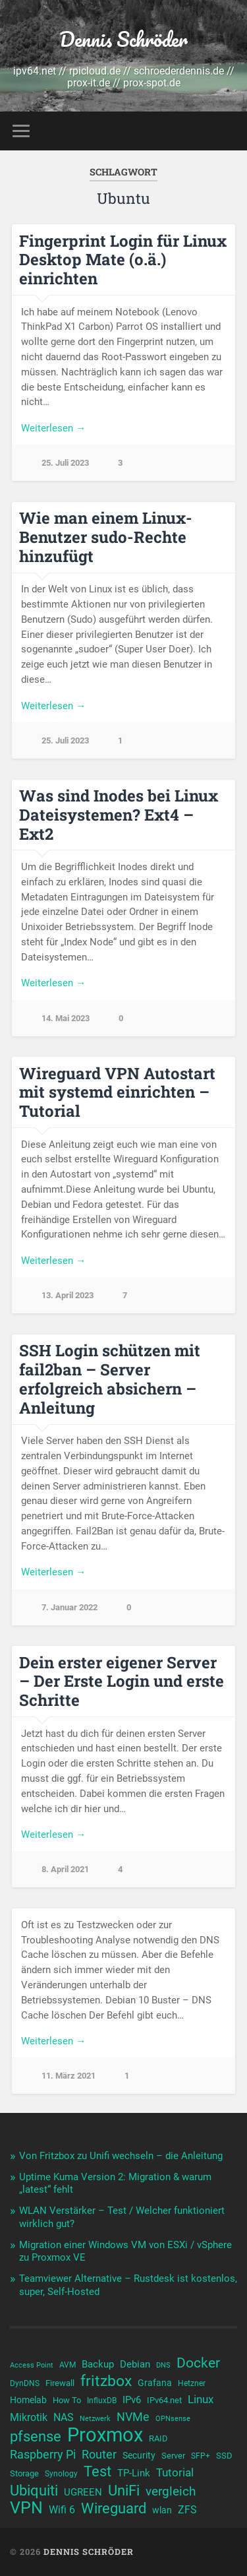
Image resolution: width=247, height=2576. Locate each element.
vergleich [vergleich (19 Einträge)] (171, 2491)
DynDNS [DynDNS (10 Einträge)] (25, 2383)
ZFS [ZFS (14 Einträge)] (187, 2509)
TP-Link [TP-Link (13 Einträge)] (133, 2473)
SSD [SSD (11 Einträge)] (224, 2456)
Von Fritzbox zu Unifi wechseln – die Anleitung (121, 2156)
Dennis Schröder (123, 39)
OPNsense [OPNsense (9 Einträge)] (172, 2418)
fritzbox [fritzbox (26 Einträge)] (106, 2381)
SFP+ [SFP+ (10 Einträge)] (200, 2456)
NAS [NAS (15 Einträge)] (63, 2417)
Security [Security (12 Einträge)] (139, 2455)
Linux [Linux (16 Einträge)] (200, 2399)
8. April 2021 (65, 1869)
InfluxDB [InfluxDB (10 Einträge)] (102, 2400)
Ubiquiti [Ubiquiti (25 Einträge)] (34, 2490)
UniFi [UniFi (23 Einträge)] (124, 2491)
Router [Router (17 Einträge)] (99, 2454)
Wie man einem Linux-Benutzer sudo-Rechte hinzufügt (105, 537)
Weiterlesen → (53, 428)
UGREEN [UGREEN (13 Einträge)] (83, 2492)
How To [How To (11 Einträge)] (67, 2400)
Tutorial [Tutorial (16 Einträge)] (175, 2472)
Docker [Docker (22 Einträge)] (198, 2363)
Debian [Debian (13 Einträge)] (135, 2364)
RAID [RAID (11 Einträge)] (158, 2438)
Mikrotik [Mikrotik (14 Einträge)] (28, 2417)
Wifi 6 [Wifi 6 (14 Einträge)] (62, 2509)
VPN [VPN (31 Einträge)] (26, 2508)
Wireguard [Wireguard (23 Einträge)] (113, 2509)
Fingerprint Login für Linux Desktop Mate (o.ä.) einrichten (123, 260)
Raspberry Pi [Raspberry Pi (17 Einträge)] (43, 2454)
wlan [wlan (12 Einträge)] (162, 2510)
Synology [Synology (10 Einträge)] (61, 2473)
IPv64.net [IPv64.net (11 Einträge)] (164, 2400)
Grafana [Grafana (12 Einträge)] (155, 2382)
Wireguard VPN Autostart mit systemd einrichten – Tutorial (117, 1092)
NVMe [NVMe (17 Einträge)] (133, 2417)
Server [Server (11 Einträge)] (173, 2456)
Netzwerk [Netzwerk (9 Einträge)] (95, 2418)
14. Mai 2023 (65, 1018)
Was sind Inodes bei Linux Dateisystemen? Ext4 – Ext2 (118, 814)
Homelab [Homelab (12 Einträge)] (28, 2400)
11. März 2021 (68, 2076)
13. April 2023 (67, 1295)
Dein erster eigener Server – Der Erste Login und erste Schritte (121, 1681)
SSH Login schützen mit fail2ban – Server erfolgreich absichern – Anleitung (109, 1379)
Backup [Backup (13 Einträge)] (98, 2364)
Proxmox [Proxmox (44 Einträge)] (105, 2435)
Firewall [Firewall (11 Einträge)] (59, 2383)
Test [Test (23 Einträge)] (97, 2472)
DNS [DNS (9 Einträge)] (163, 2365)
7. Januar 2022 (69, 1607)
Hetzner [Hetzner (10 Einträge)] (192, 2383)
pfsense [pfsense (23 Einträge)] (35, 2437)
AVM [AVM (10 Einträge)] (67, 2365)
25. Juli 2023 (65, 463)
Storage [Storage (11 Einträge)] (24, 2473)
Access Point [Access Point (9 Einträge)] (31, 2365)
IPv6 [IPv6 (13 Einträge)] (132, 2400)
